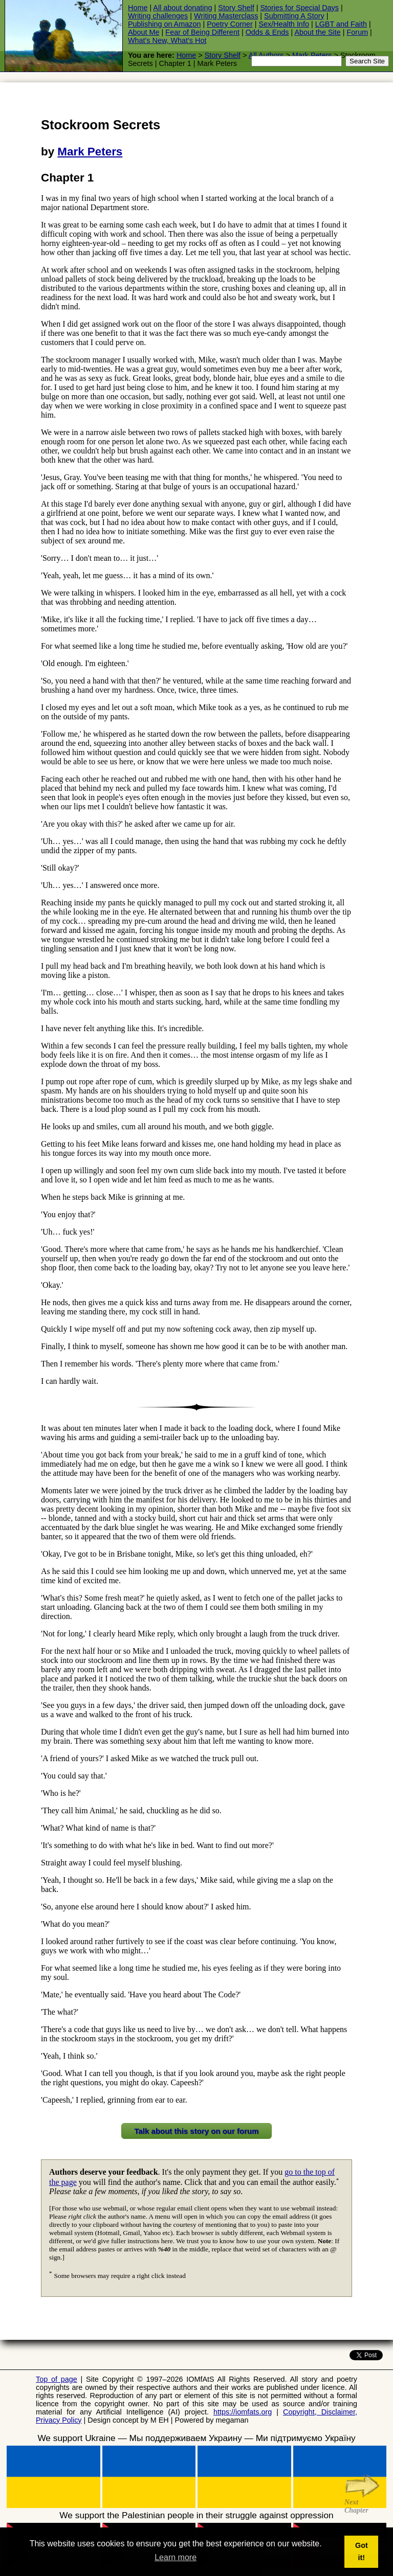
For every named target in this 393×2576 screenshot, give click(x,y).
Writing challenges (158, 16)
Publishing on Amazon (164, 24)
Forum (357, 32)
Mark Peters (89, 151)
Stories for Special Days (299, 8)
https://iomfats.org (242, 2412)
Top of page (56, 2379)
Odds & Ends (267, 32)
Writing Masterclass (226, 16)
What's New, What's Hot (167, 40)
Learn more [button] (175, 2557)
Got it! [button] (361, 2551)
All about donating (182, 8)
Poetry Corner (230, 24)
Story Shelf (236, 8)
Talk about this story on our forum (196, 2131)
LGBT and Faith (341, 24)
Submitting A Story (294, 16)
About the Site (317, 32)
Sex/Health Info (283, 24)
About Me (144, 32)
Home (137, 8)
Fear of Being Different (202, 32)
